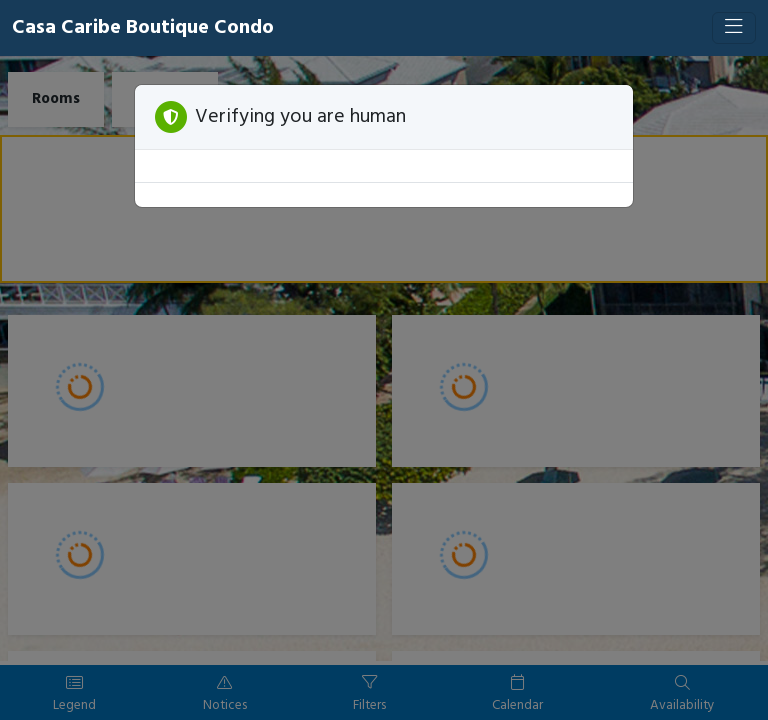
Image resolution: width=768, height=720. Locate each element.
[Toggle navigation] (734, 28)
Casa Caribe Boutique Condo (143, 28)
